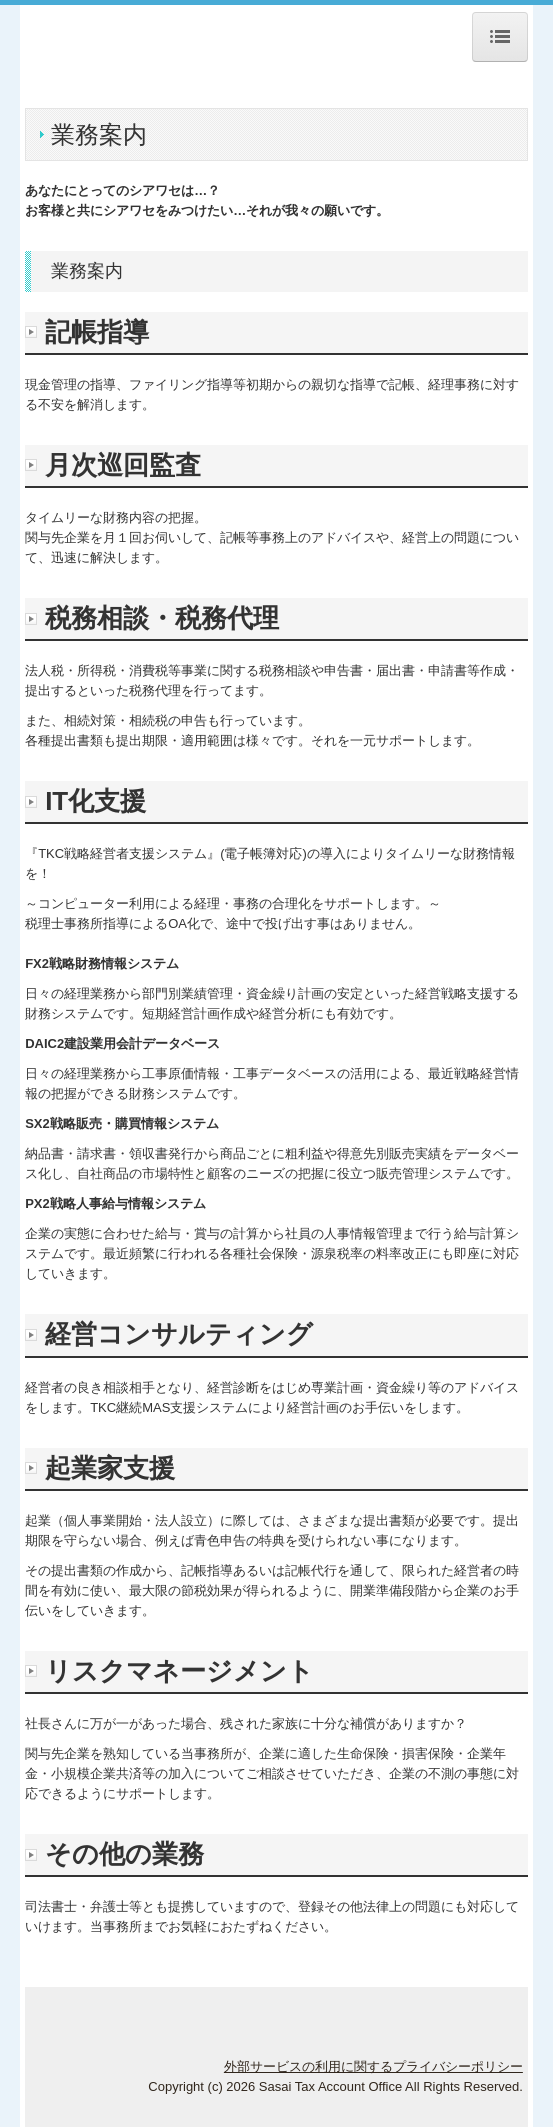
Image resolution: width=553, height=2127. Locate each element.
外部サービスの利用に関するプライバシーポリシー (373, 2066)
